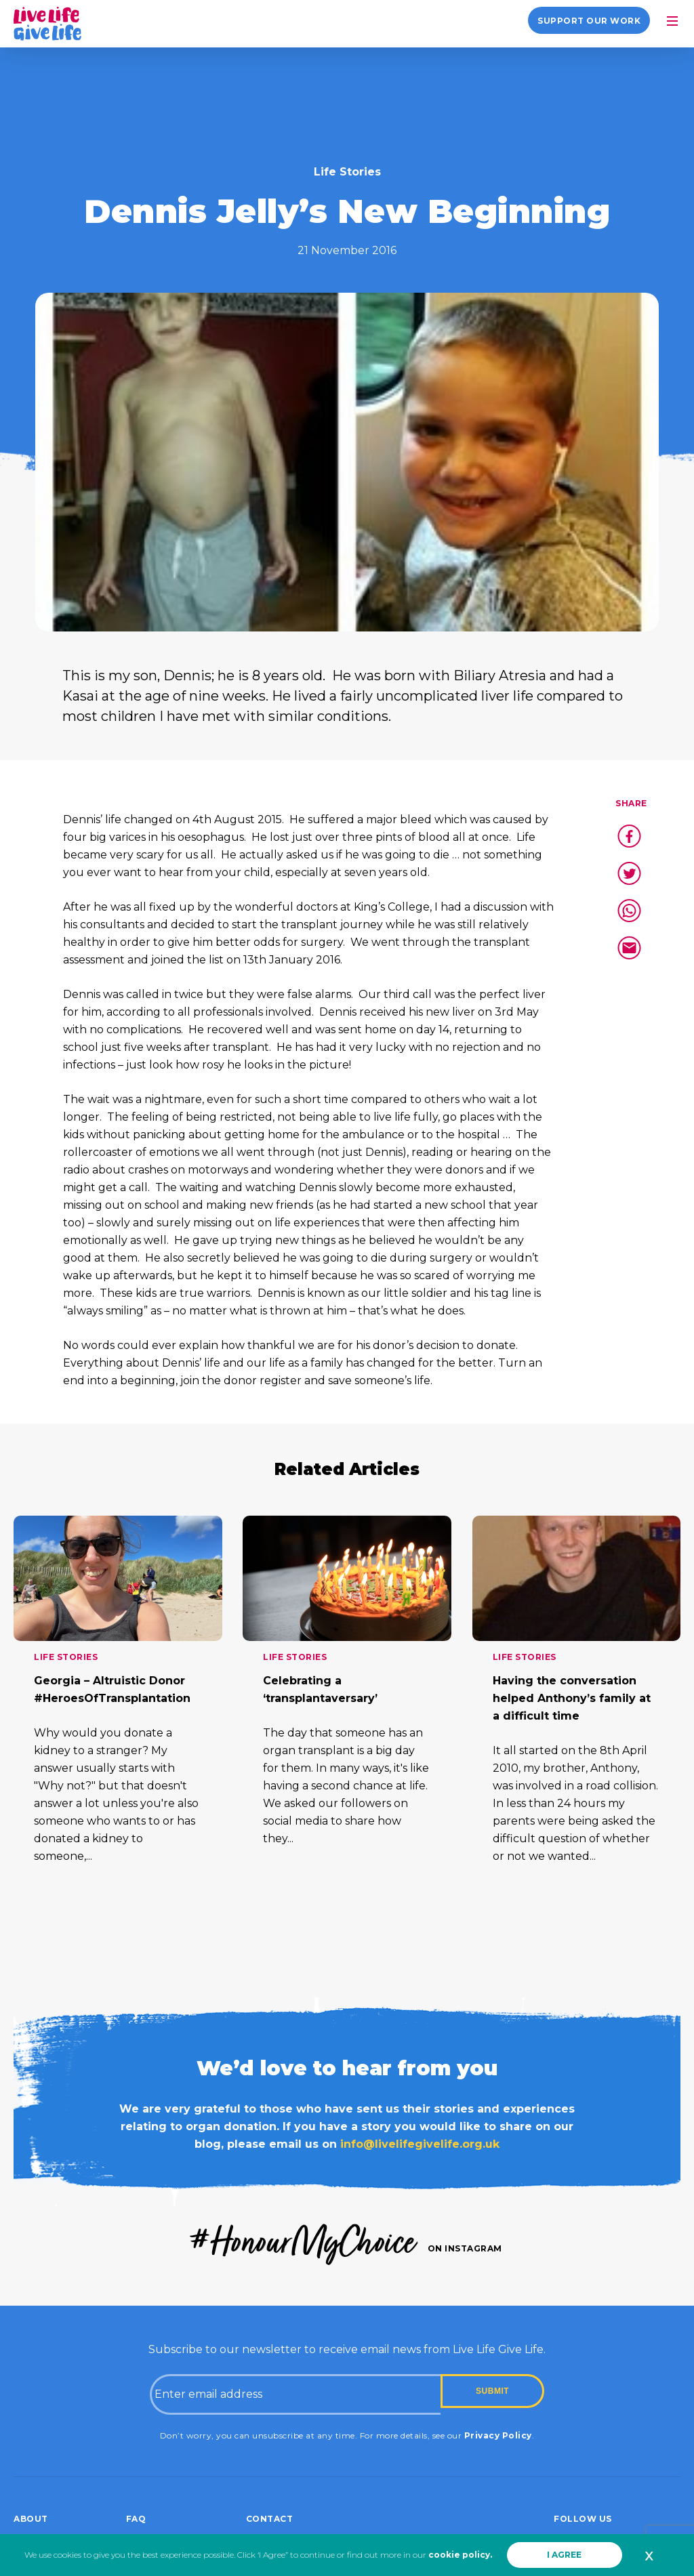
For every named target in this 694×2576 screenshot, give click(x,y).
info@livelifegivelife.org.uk (419, 2144)
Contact (269, 2519)
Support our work (588, 21)
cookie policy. (460, 2555)
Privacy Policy (498, 2435)
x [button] (649, 2555)
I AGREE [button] (564, 2555)
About (31, 2519)
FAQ (136, 2519)
